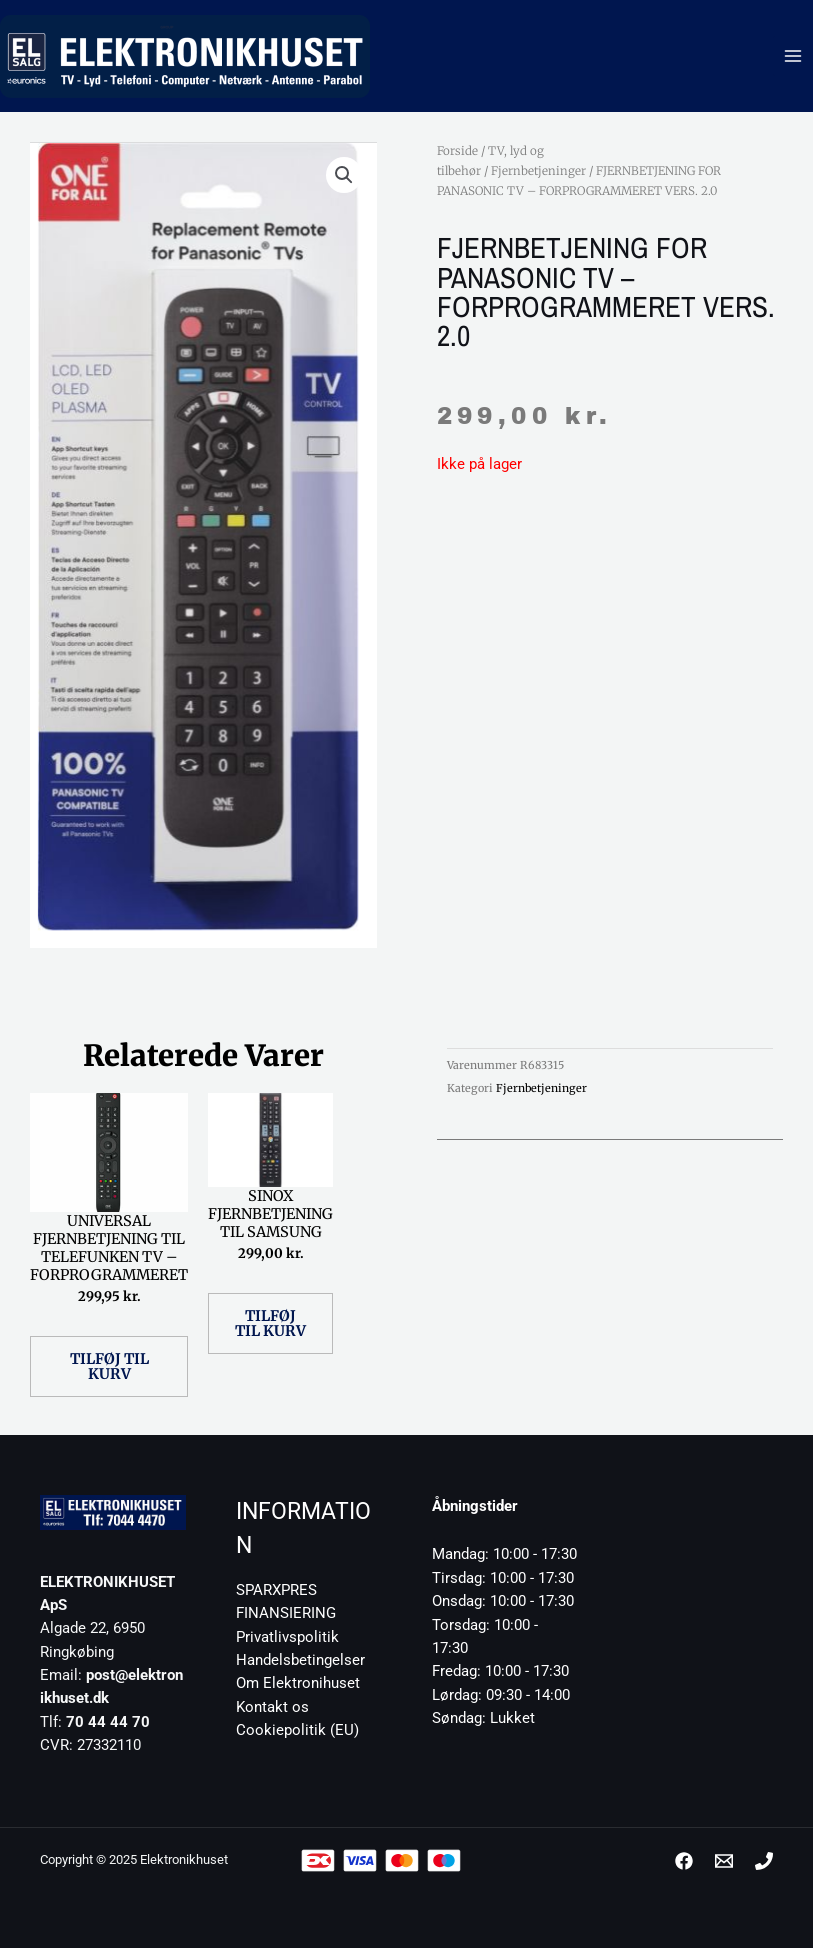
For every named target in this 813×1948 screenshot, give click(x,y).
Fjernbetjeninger (538, 171)
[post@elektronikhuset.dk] (724, 1861)
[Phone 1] (764, 1861)
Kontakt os (272, 1707)
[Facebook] (684, 1861)
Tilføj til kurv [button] (109, 1366)
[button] (344, 175)
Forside (457, 151)
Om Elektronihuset (298, 1683)
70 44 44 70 (108, 1722)
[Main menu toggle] (793, 56)
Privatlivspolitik (287, 1637)
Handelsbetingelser (300, 1660)
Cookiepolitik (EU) (297, 1730)
